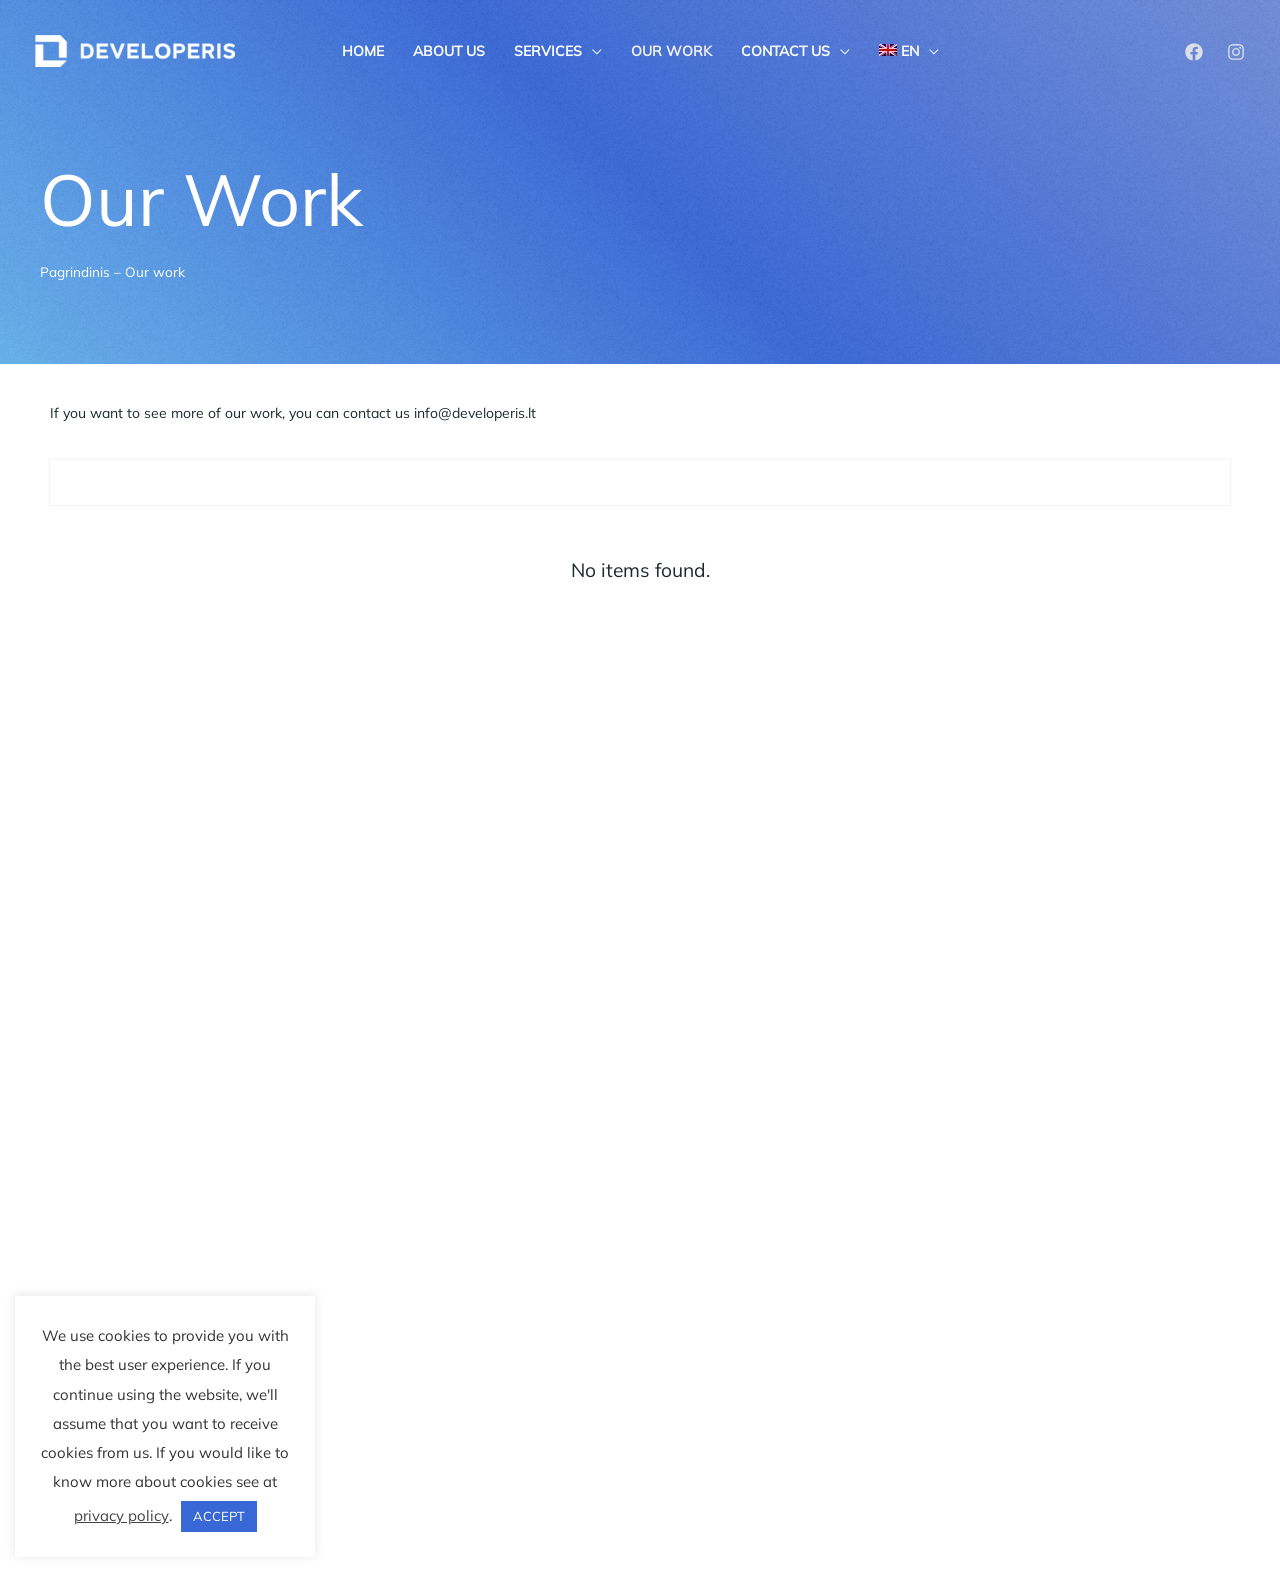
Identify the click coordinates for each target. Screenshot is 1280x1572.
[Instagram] (1236, 52)
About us (449, 51)
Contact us (785, 51)
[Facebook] (1194, 52)
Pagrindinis (75, 271)
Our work (671, 51)
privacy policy (121, 1515)
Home (363, 51)
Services (548, 51)
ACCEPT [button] (219, 1516)
